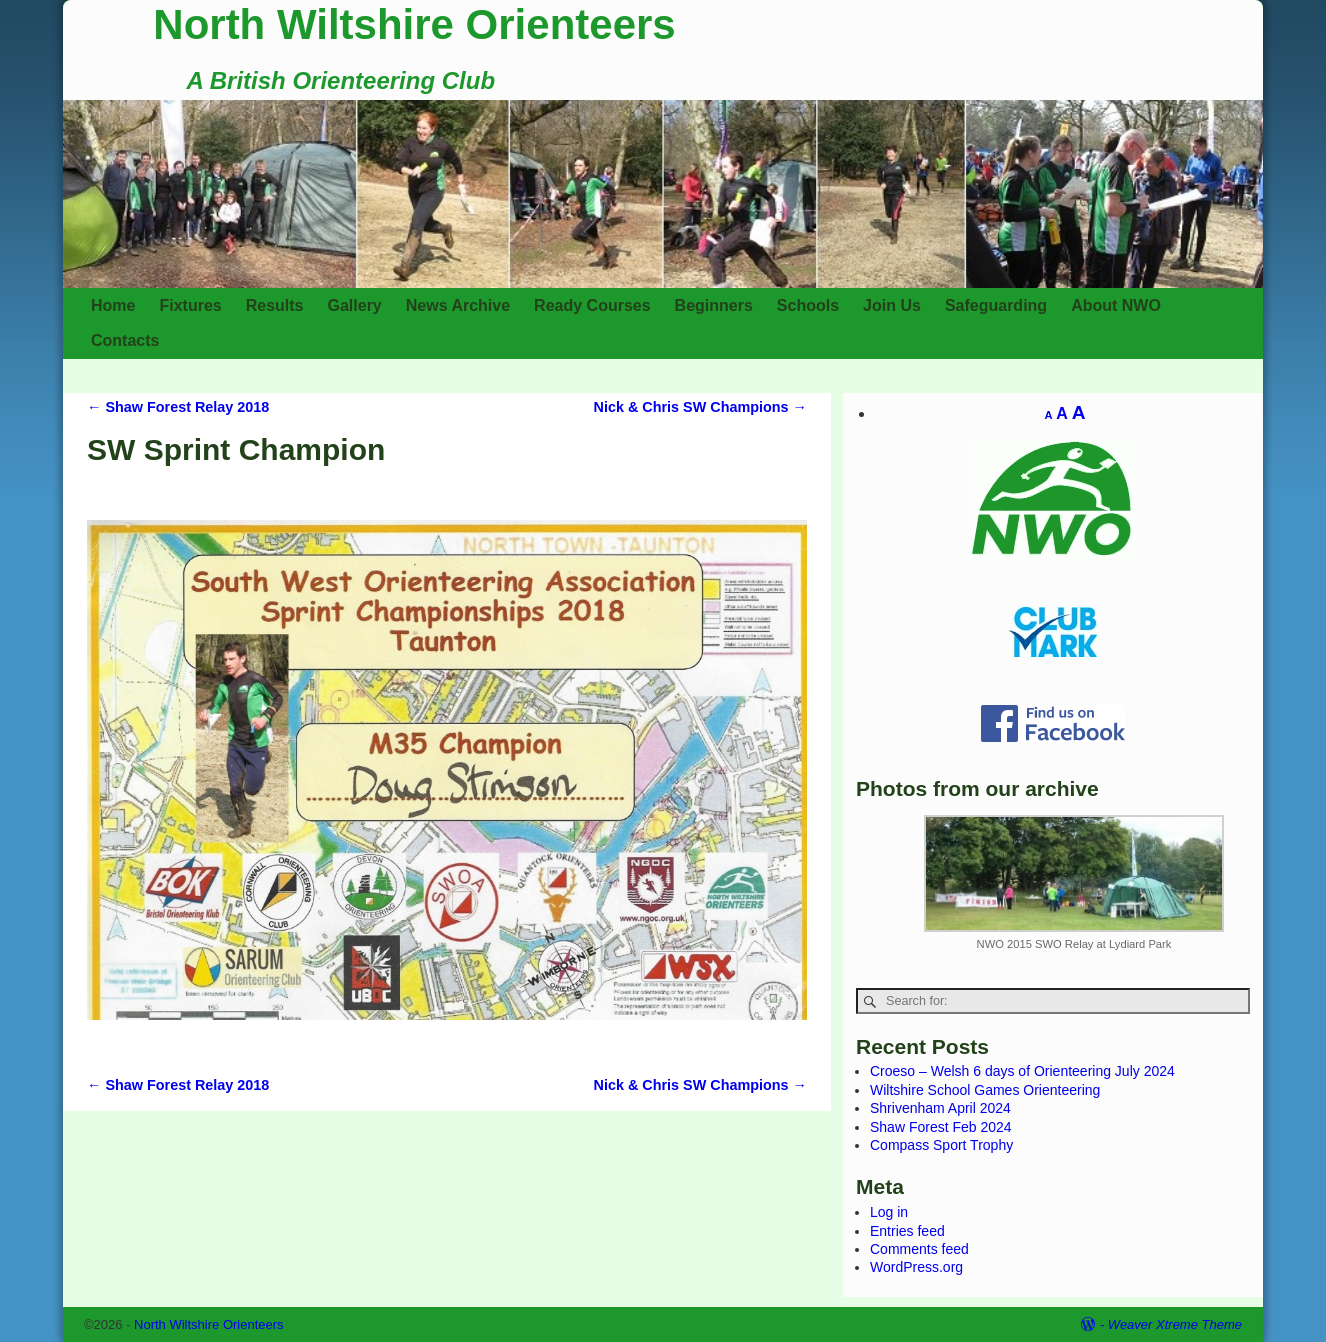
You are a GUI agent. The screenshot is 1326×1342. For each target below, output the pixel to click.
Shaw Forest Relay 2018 (178, 407)
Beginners (714, 305)
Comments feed (919, 1249)
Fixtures (190, 305)
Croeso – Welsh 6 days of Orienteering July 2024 (1022, 1071)
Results (275, 305)
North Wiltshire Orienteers (414, 24)
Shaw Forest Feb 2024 (941, 1127)
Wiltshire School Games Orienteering (985, 1090)
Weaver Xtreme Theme (1175, 1324)
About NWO (1116, 305)
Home (113, 305)
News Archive (458, 305)
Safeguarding (996, 305)
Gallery (355, 305)
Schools (808, 305)
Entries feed (907, 1231)
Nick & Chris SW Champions (701, 407)
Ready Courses (592, 305)
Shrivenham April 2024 (940, 1108)
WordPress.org (916, 1267)
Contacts (125, 340)
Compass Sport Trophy (941, 1145)
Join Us (892, 305)
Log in (889, 1212)
